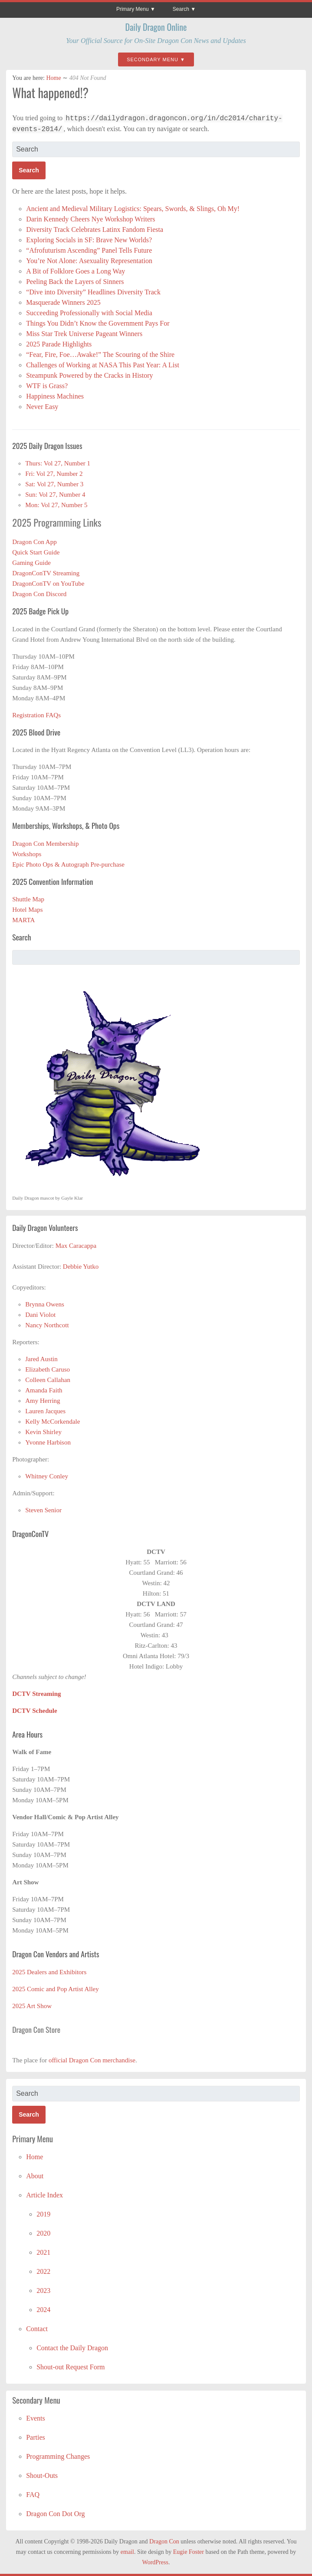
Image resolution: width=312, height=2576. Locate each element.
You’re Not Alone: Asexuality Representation (89, 260)
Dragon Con (164, 2541)
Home (53, 78)
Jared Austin (41, 1359)
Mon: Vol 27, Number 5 (56, 504)
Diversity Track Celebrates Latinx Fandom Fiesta (95, 229)
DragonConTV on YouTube (48, 583)
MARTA (23, 920)
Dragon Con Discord (39, 593)
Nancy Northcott (47, 1325)
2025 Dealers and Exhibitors (49, 1972)
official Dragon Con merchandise (92, 2060)
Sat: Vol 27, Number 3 (54, 484)
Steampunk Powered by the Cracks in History (89, 375)
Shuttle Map (28, 899)
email (127, 2552)
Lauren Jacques (45, 1411)
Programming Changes (58, 2456)
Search (181, 9)
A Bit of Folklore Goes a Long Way (75, 271)
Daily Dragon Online (156, 26)
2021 (43, 2252)
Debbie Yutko (81, 1266)
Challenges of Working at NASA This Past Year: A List (102, 365)
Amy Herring (42, 1400)
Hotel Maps (27, 909)
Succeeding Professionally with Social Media (89, 313)
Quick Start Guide (35, 552)
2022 (43, 2271)
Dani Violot (40, 1314)
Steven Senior (43, 1510)
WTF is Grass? (47, 385)
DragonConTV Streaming (45, 573)
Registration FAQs (36, 715)
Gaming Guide (31, 562)
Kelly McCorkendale (52, 1421)
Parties (35, 2437)
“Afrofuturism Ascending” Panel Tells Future (89, 250)
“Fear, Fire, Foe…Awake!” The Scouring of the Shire (100, 354)
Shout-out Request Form (70, 2367)
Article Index (44, 2195)
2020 (43, 2233)
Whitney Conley (46, 1476)
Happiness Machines (55, 396)
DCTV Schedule (34, 1710)
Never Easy (42, 406)
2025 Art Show (32, 2005)
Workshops (26, 854)
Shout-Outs (42, 2475)
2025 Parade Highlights (59, 344)
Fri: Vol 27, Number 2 (53, 473)
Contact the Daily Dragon (72, 2348)
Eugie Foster (188, 2552)
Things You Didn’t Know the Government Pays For (97, 323)
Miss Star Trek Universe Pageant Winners (84, 333)
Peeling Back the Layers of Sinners (75, 281)
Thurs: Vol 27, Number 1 (57, 463)
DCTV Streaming (36, 1693)
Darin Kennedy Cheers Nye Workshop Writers (91, 219)
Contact (37, 2328)
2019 (43, 2214)
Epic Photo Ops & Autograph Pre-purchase (68, 864)
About (34, 2176)
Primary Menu (132, 9)
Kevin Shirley (43, 1431)
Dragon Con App (34, 541)
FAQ (32, 2494)
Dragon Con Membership (45, 843)
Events (35, 2418)
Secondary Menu (152, 59)
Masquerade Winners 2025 (63, 302)
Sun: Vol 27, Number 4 (55, 494)
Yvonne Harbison (48, 1442)
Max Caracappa (76, 1245)
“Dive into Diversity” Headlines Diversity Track (94, 292)
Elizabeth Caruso (47, 1369)
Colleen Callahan (47, 1379)
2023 (43, 2290)
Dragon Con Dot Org (55, 2513)
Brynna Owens (44, 1304)
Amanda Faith (43, 1390)
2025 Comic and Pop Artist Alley (55, 1989)
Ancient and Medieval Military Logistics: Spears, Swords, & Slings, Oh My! (133, 208)
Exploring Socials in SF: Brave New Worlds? (89, 240)
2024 (43, 2309)
